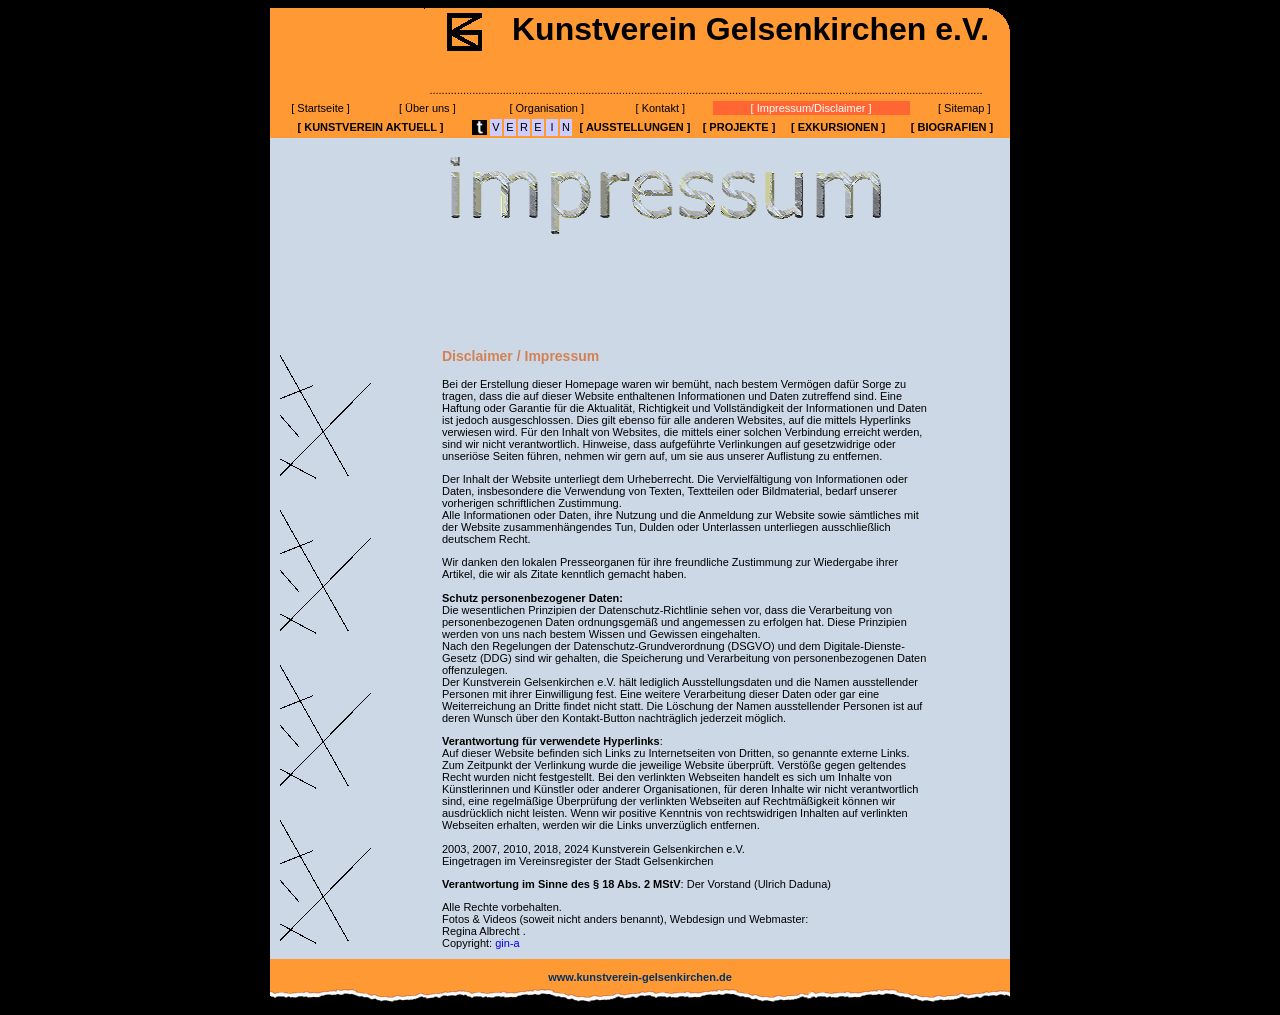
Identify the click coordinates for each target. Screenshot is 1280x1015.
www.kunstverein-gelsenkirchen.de (640, 977)
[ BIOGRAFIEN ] (952, 127)
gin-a (507, 943)
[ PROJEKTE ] (739, 127)
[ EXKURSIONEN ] (838, 127)
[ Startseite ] (320, 108)
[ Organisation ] (546, 108)
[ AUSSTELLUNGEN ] (635, 127)
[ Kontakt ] (661, 108)
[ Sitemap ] (964, 108)
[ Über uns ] (427, 108)
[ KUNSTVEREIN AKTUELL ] (370, 127)
